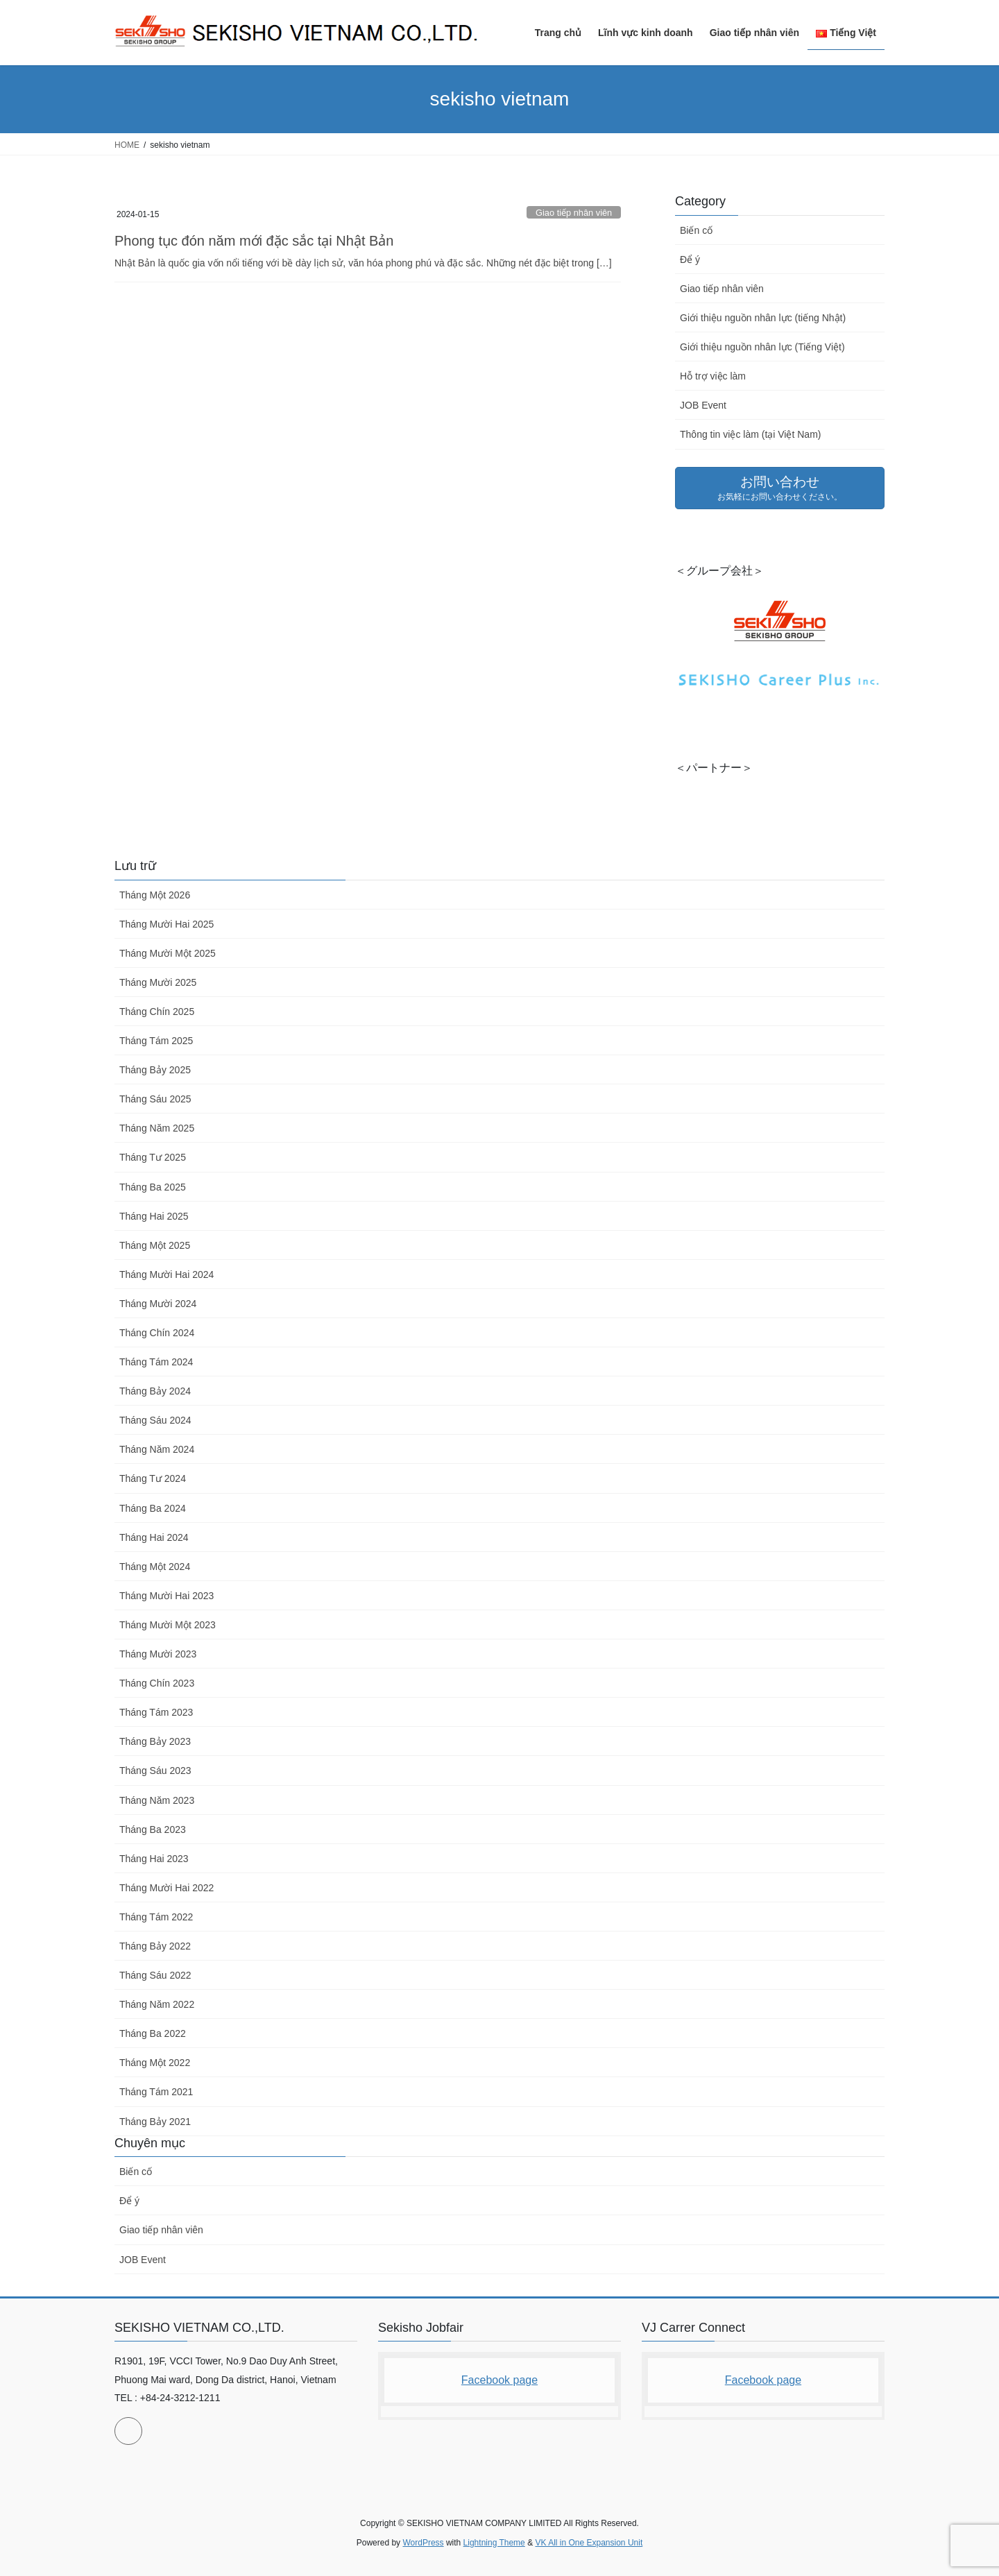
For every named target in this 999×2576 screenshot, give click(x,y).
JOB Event (703, 405)
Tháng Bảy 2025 (155, 1069)
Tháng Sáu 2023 (155, 1770)
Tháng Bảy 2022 (155, 1946)
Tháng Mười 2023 (157, 1654)
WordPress (422, 2543)
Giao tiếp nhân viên (574, 212)
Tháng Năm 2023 (156, 1800)
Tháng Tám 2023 (156, 1712)
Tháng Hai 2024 (154, 1537)
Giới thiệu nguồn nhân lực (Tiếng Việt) (762, 346)
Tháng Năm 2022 (156, 2004)
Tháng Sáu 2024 (155, 1420)
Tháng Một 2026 (154, 895)
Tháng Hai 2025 (154, 1216)
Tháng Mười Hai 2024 (166, 1274)
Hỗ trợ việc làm (713, 376)
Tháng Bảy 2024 (155, 1391)
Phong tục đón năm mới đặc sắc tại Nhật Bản (254, 240)
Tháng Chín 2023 (156, 1683)
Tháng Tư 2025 (152, 1157)
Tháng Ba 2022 (152, 2033)
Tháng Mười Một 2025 (167, 953)
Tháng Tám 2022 (156, 1916)
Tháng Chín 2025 (156, 1011)
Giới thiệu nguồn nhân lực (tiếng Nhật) (763, 317)
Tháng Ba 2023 (152, 1829)
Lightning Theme (494, 2543)
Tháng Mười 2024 (157, 1303)
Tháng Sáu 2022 (155, 1975)
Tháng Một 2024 (154, 1566)
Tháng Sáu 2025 (155, 1098)
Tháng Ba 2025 (152, 1187)
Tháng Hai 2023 (154, 1858)
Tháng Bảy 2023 (155, 1741)
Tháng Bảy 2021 (155, 2121)
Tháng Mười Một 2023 (167, 1624)
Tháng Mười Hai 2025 (166, 924)
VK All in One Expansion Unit (588, 2543)
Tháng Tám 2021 (156, 2091)
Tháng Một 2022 (154, 2062)
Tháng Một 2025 (154, 1245)
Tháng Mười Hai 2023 (166, 1595)
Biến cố (696, 230)
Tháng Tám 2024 (156, 1361)
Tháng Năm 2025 (156, 1128)
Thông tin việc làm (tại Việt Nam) (750, 434)
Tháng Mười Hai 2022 (166, 1887)
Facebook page (499, 2380)
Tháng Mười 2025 (157, 982)
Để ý (690, 259)
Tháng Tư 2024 (152, 1478)
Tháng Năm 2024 (156, 1449)
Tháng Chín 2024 (156, 1332)
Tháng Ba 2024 (152, 1508)
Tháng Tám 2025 (156, 1040)
